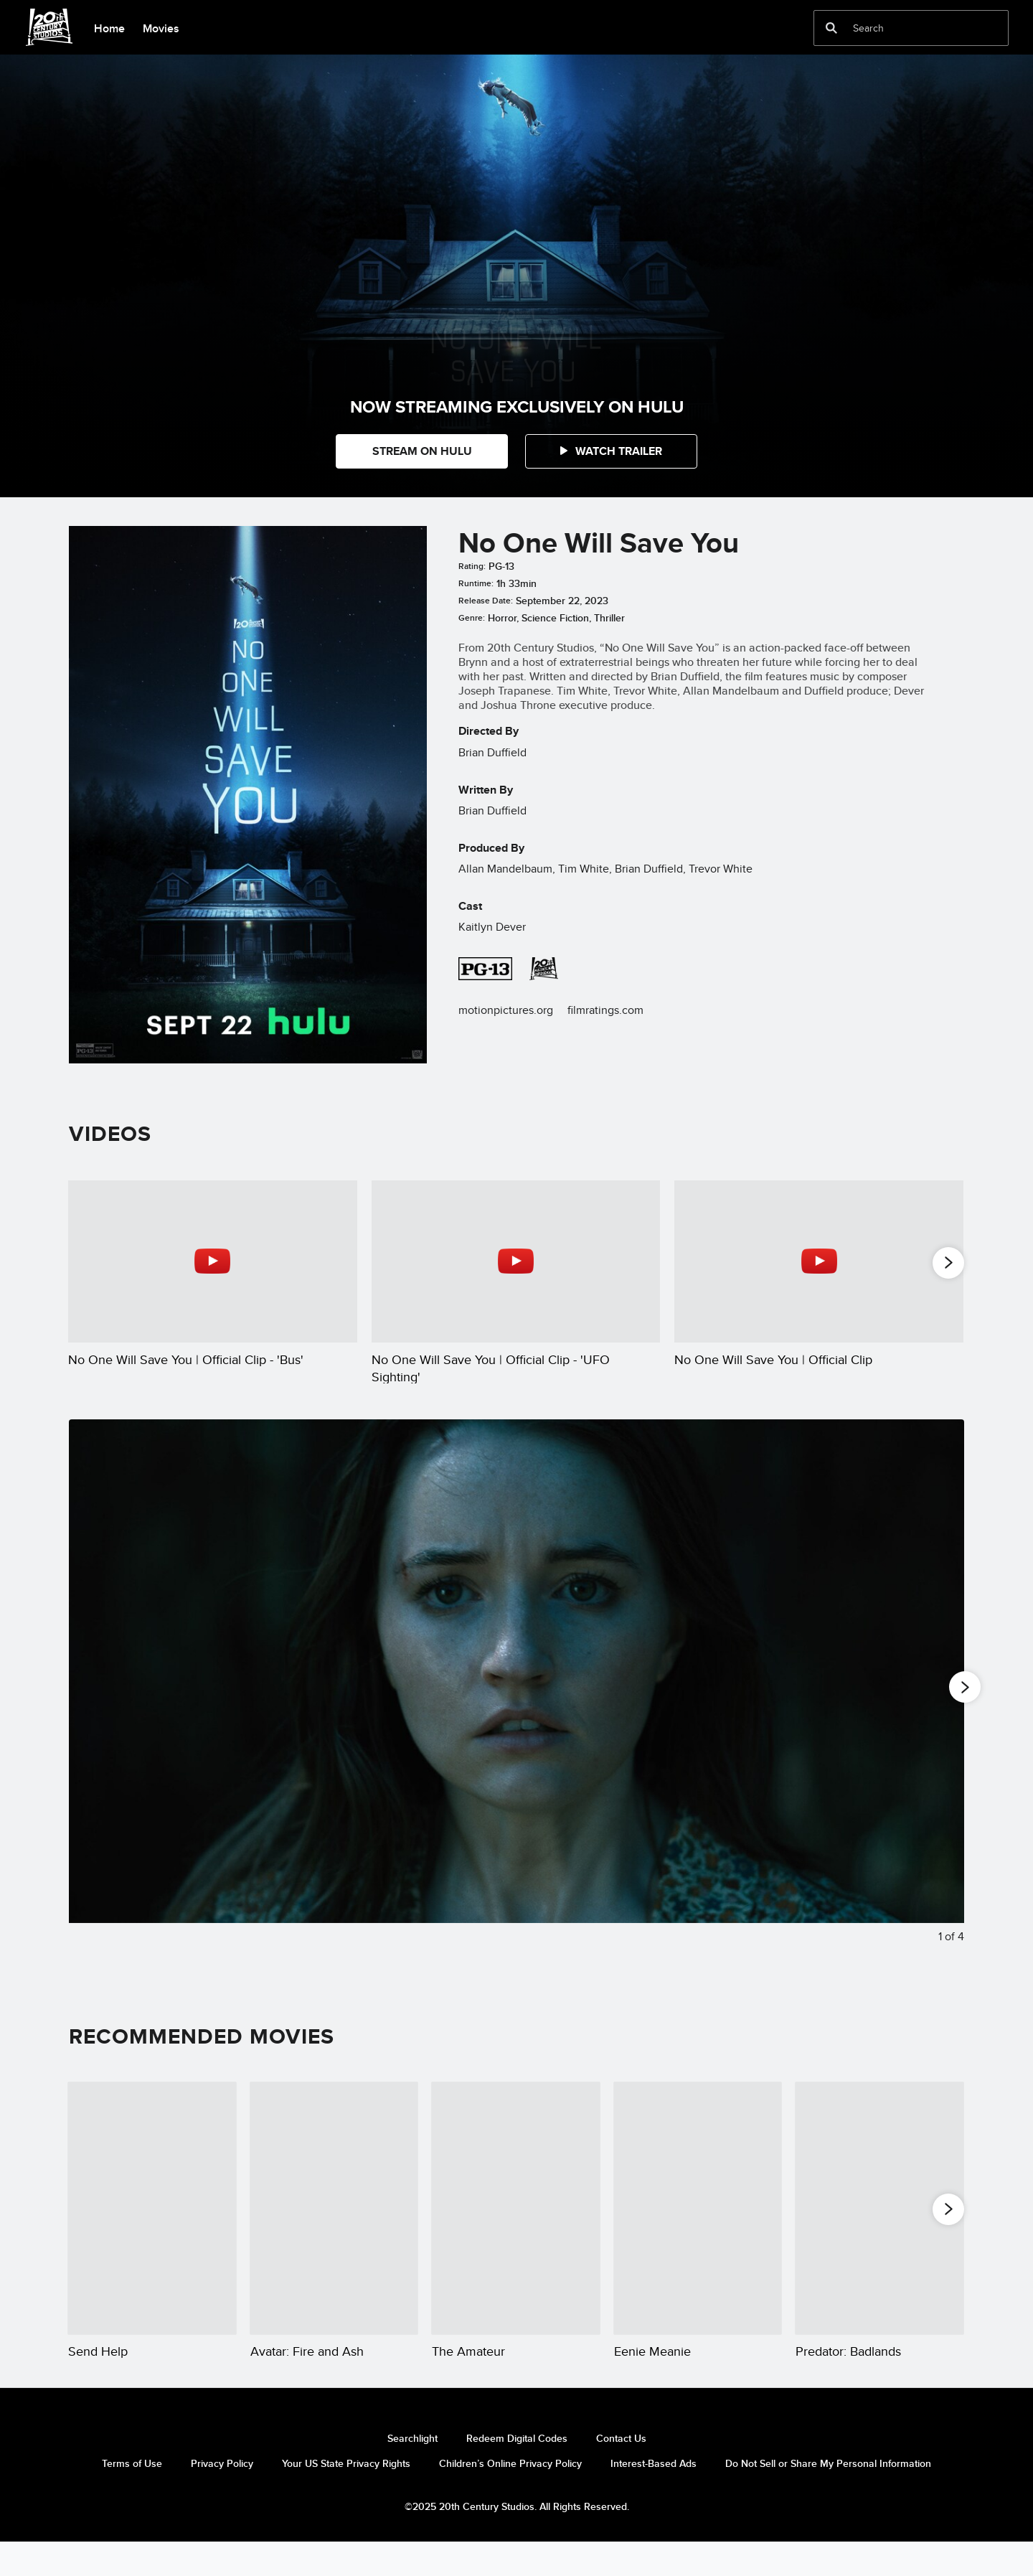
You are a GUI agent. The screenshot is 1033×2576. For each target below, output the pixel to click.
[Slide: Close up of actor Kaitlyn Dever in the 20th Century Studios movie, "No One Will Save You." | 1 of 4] (516, 1708)
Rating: (472, 566)
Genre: (471, 618)
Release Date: (485, 600)
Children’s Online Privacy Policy (510, 2496)
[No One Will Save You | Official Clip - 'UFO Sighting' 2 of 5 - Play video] (516, 1261)
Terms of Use (132, 2496)
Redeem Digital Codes (516, 2471)
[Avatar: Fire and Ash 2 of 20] (334, 2223)
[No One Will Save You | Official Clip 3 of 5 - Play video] (818, 1261)
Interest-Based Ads (653, 2496)
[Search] (901, 28)
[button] (611, 451)
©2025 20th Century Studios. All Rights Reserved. (517, 2539)
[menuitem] (109, 27)
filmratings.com (605, 1010)
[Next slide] (942, 1708)
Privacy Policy (222, 2496)
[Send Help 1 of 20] (152, 2223)
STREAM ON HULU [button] (422, 451)
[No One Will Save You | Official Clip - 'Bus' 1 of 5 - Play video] (212, 1261)
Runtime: (476, 583)
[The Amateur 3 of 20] (516, 2223)
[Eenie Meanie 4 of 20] (698, 2223)
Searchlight (412, 2471)
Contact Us (621, 2471)
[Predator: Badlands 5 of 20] (879, 2223)
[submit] (831, 28)
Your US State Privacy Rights (346, 2496)
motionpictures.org (505, 1010)
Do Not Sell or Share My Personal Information (828, 2496)
